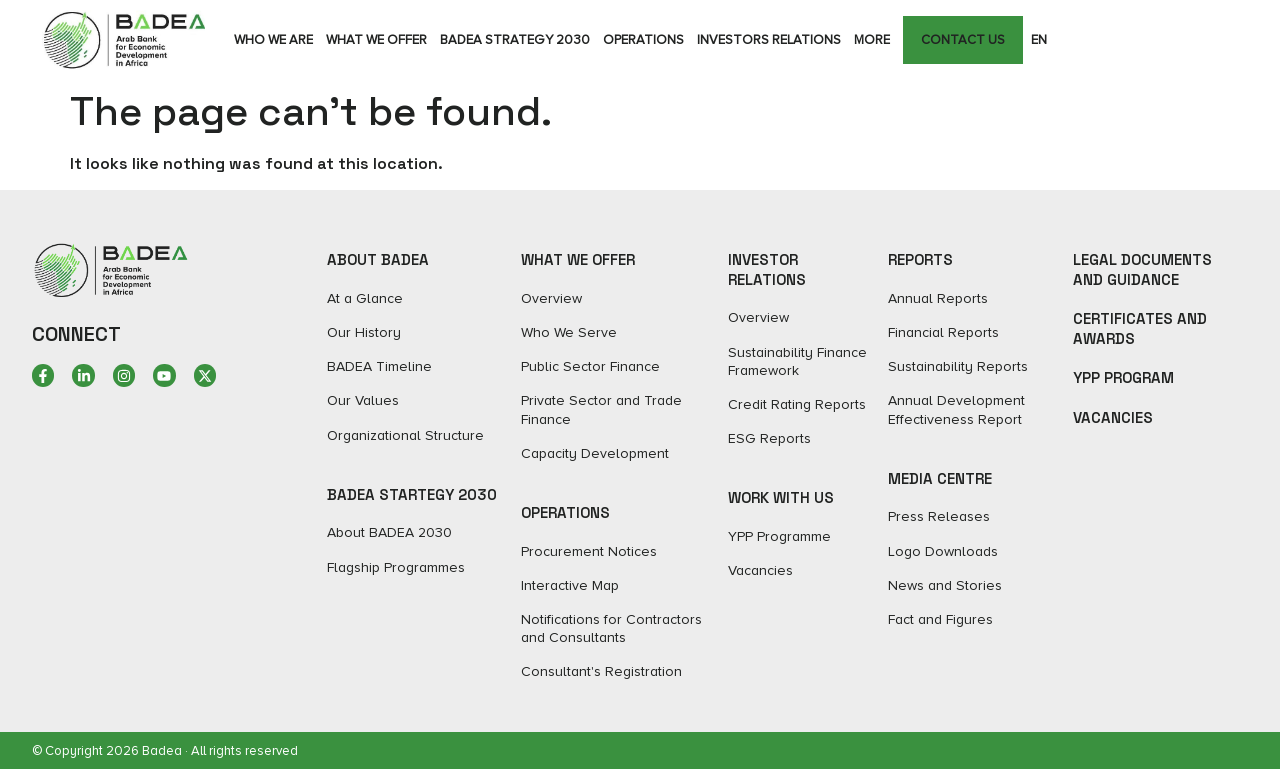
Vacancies (1113, 417)
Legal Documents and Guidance (1142, 269)
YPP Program (1123, 377)
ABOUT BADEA (378, 259)
